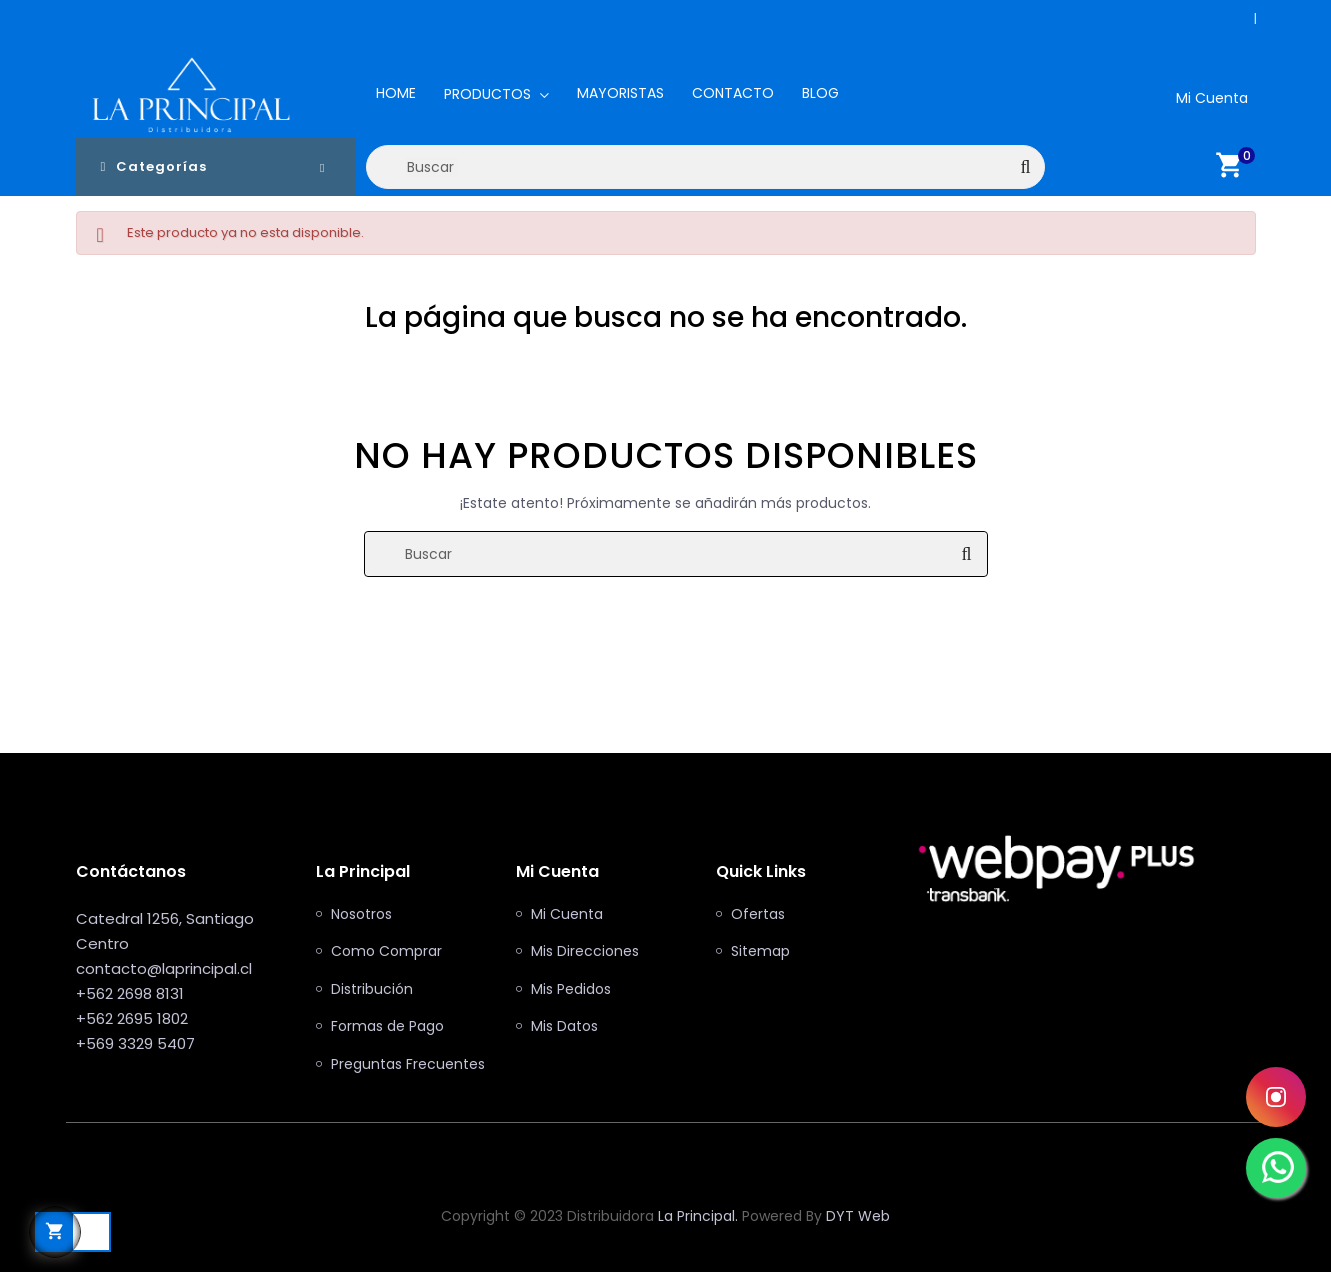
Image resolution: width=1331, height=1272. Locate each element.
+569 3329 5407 (135, 1043)
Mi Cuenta (567, 915)
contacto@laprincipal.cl (164, 968)
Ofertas (758, 915)
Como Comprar (386, 952)
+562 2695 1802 (132, 1018)
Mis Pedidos (571, 990)
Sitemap (760, 952)
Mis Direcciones (585, 952)
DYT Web (858, 1216)
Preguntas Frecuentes (408, 1065)
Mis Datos (564, 1027)
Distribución (372, 990)
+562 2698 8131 (1250, 18)
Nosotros (361, 915)
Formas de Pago (387, 1027)
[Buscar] (706, 167)
